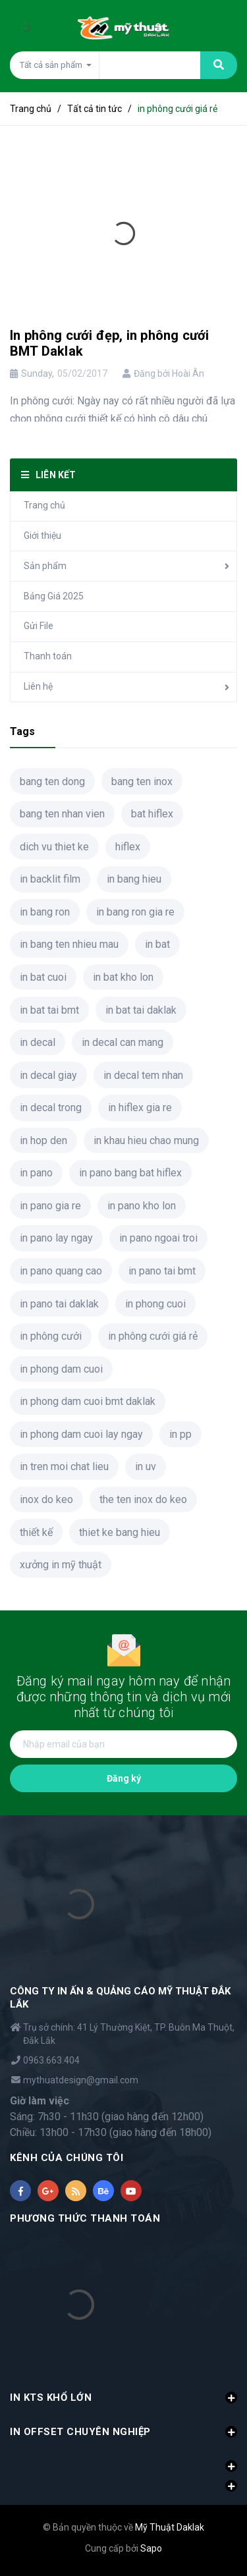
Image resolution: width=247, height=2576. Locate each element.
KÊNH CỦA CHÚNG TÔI (66, 2158)
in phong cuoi (155, 1304)
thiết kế (36, 1532)
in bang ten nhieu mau (69, 944)
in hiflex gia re (140, 1107)
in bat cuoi (43, 977)
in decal (37, 1042)
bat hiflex (152, 814)
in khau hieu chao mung (146, 1140)
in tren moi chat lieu (64, 1466)
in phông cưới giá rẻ (153, 1336)
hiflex (127, 846)
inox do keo (46, 1499)
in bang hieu (134, 879)
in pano (36, 1172)
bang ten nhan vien (62, 814)
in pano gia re (50, 1205)
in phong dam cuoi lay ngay (81, 1434)
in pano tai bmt (162, 1271)
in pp (180, 1434)
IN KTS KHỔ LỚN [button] (123, 2397)
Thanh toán (48, 656)
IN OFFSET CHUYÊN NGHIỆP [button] (123, 2432)
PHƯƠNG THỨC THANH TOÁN (85, 2218)
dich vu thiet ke (54, 846)
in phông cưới (51, 1336)
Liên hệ (38, 686)
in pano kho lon (141, 1205)
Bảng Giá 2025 (54, 596)
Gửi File (38, 625)
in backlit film (50, 879)
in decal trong (51, 1107)
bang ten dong (52, 781)
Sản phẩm (45, 566)
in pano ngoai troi (158, 1238)
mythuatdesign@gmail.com (80, 2080)
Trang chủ (44, 505)
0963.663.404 (51, 2060)
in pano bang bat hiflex (130, 1172)
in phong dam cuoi (61, 1369)
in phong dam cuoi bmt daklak (87, 1401)
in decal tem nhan (143, 1075)
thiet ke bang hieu (119, 1532)
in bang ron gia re (135, 912)
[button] (123, 2459)
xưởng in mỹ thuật (60, 1564)
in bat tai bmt (49, 1010)
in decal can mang (122, 1042)
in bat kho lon (123, 977)
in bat (157, 944)
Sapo (151, 2548)
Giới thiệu (42, 535)
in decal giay (48, 1075)
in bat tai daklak (141, 1010)
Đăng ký (124, 1778)
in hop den (43, 1140)
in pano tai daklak (59, 1304)
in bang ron (45, 912)
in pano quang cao (61, 1271)
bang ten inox (142, 781)
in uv (145, 1466)
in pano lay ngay (56, 1238)
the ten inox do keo (143, 1499)
